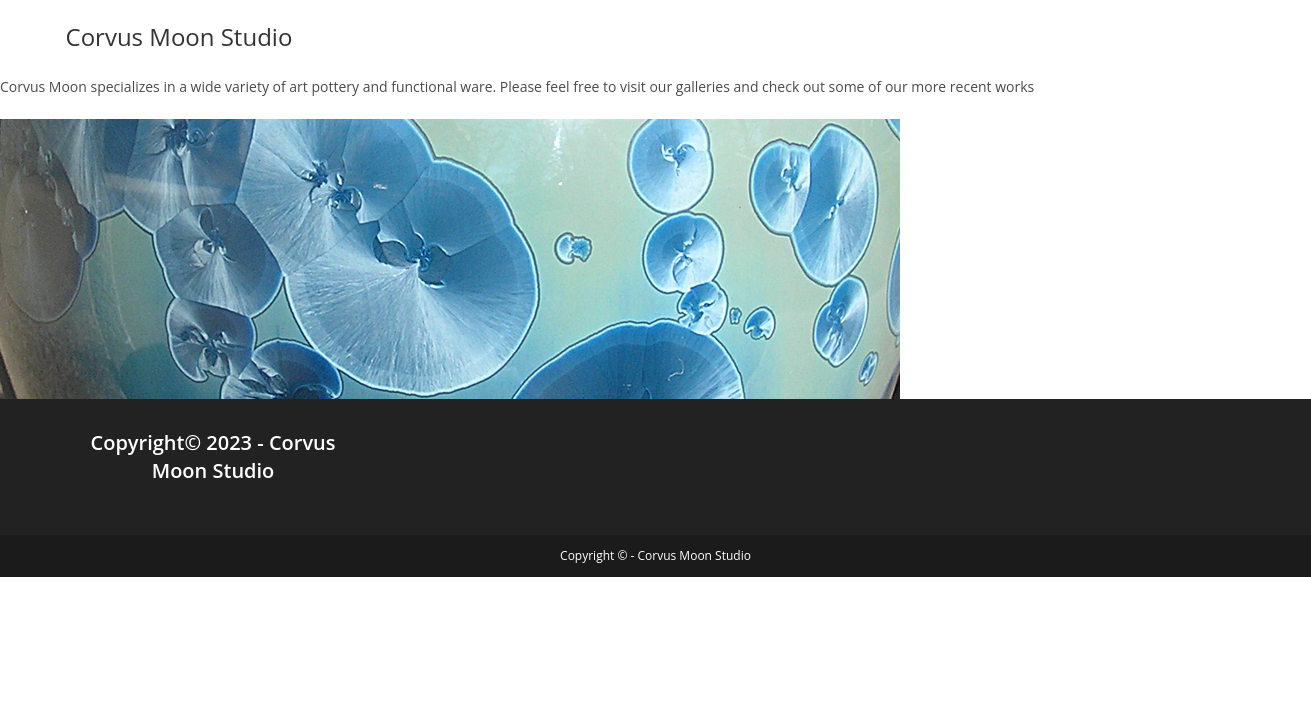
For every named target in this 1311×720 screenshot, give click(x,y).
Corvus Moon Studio (179, 36)
